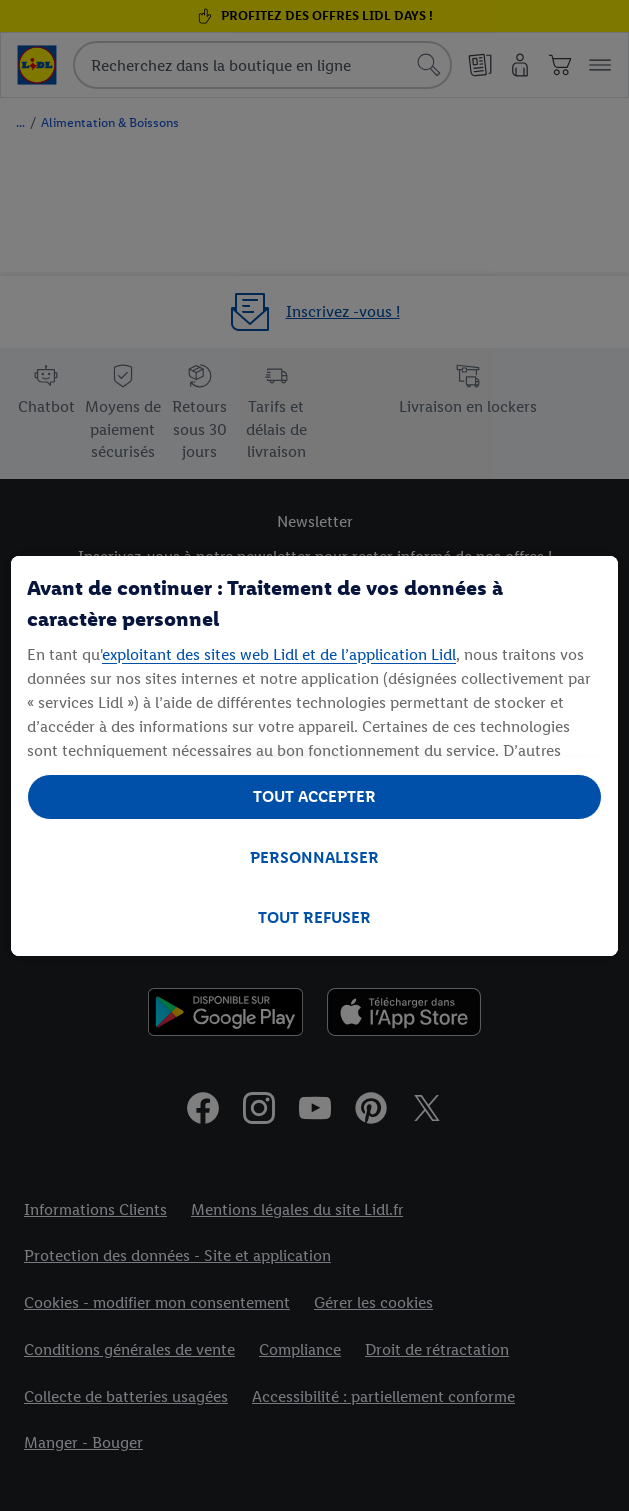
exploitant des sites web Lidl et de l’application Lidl (279, 654)
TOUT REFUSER (314, 917)
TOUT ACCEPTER (314, 796)
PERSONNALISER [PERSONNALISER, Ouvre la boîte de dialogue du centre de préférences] (314, 857)
